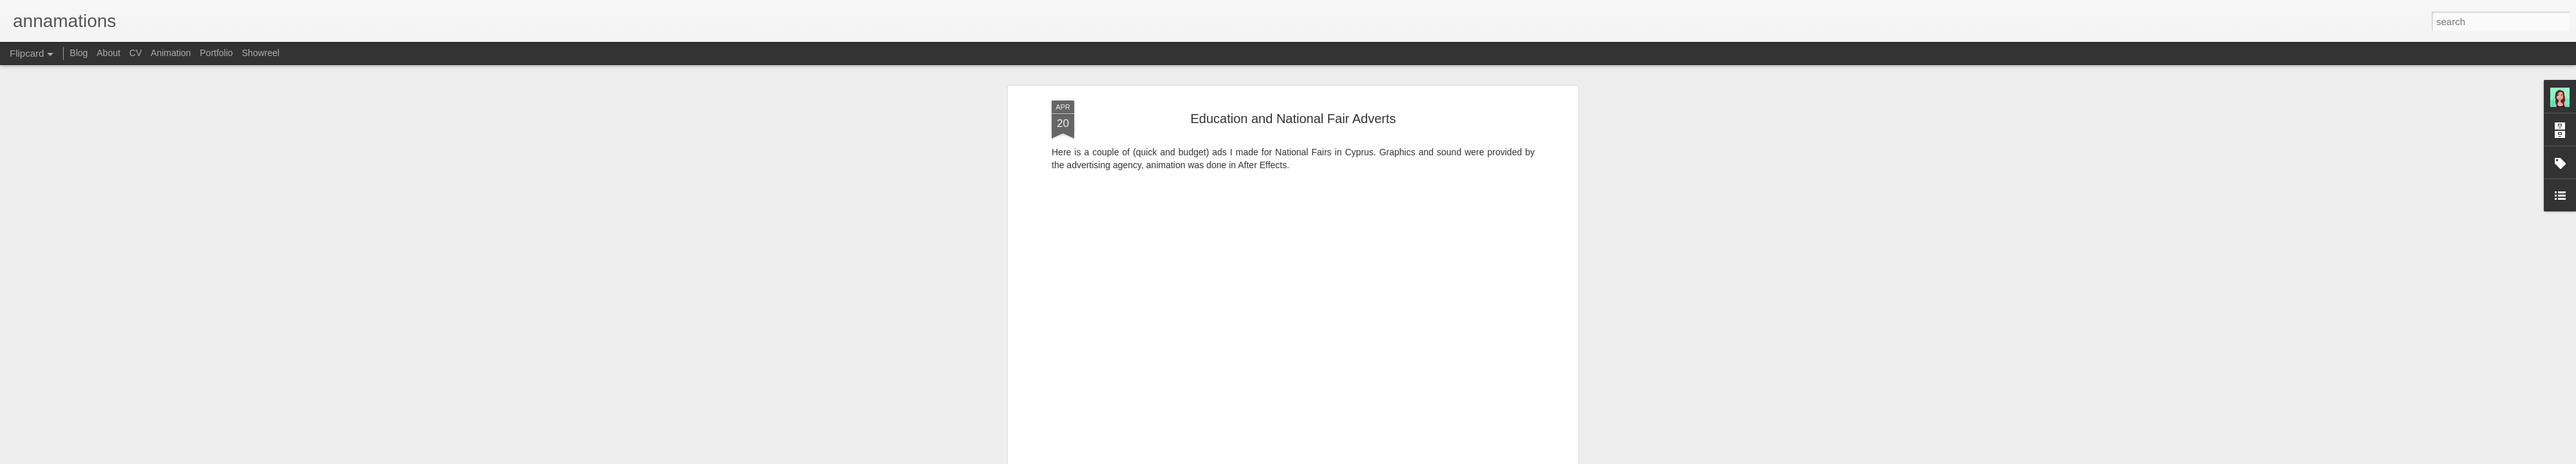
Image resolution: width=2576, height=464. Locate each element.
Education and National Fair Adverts (1293, 96)
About (108, 53)
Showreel (260, 53)
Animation (171, 53)
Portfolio (216, 53)
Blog (79, 53)
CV (135, 53)
